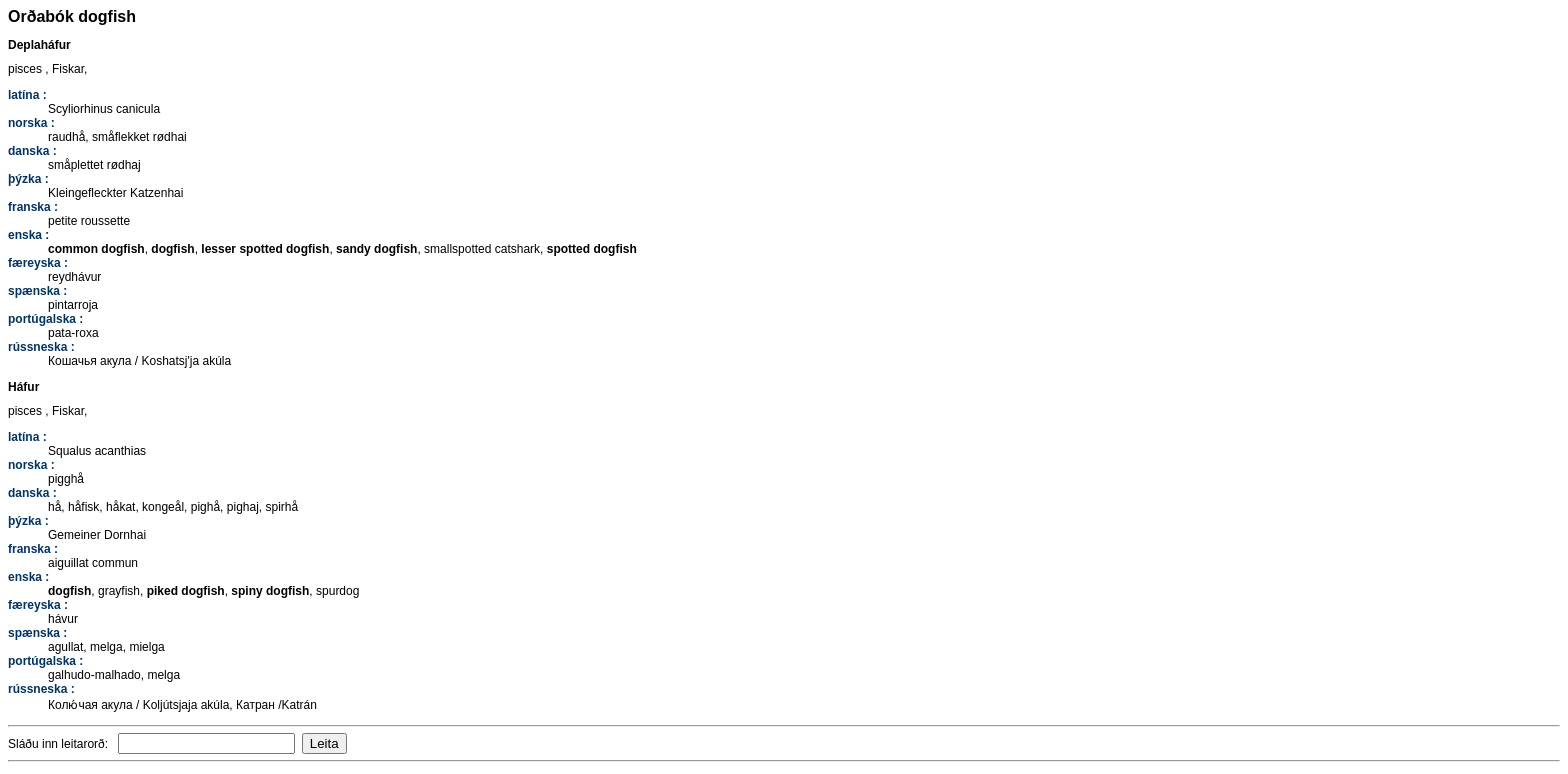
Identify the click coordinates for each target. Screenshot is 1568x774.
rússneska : (41, 347)
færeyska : (38, 263)
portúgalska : (45, 319)
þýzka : (28, 179)
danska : (32, 151)
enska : (28, 235)
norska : (31, 123)
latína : (27, 95)
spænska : (37, 291)
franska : (33, 207)
